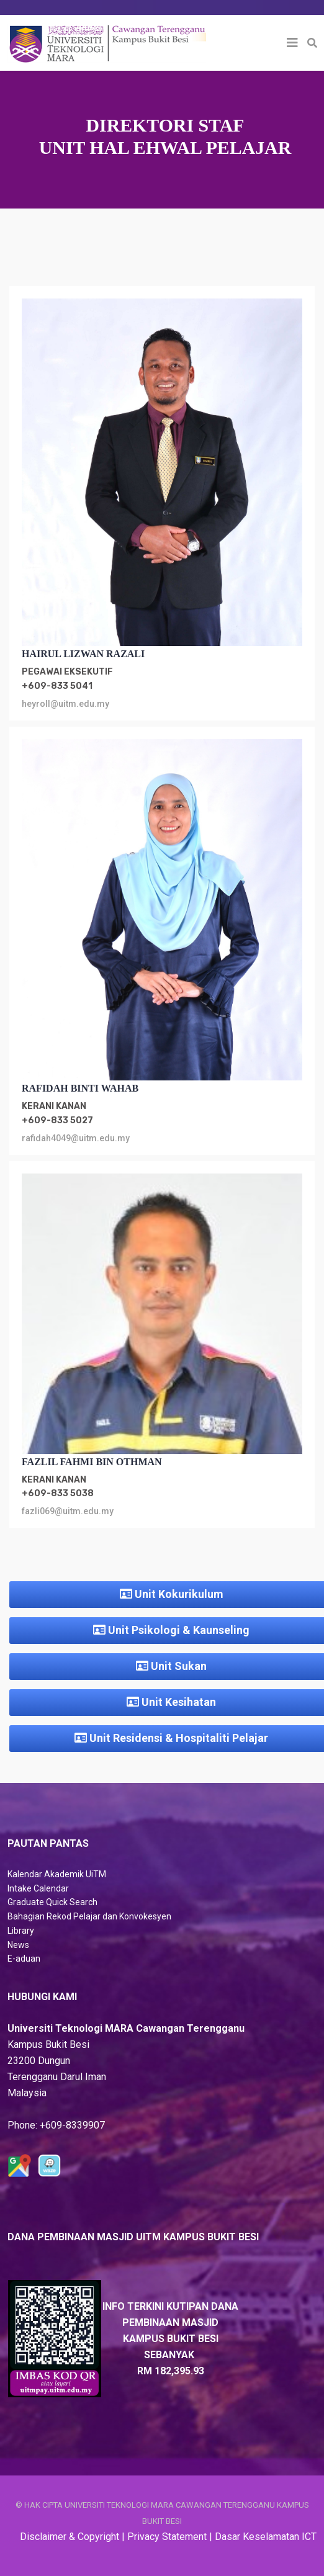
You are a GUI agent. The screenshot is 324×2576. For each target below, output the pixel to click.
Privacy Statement (167, 2536)
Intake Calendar (38, 1888)
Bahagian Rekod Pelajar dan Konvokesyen (89, 1916)
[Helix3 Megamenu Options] (292, 43)
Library (20, 1931)
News (18, 1945)
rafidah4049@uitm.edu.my (76, 1138)
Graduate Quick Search (52, 1902)
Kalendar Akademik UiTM (56, 1874)
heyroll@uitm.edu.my (65, 704)
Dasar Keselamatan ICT (266, 2536)
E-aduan (23, 1958)
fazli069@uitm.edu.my (68, 1511)
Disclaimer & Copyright (69, 2536)
